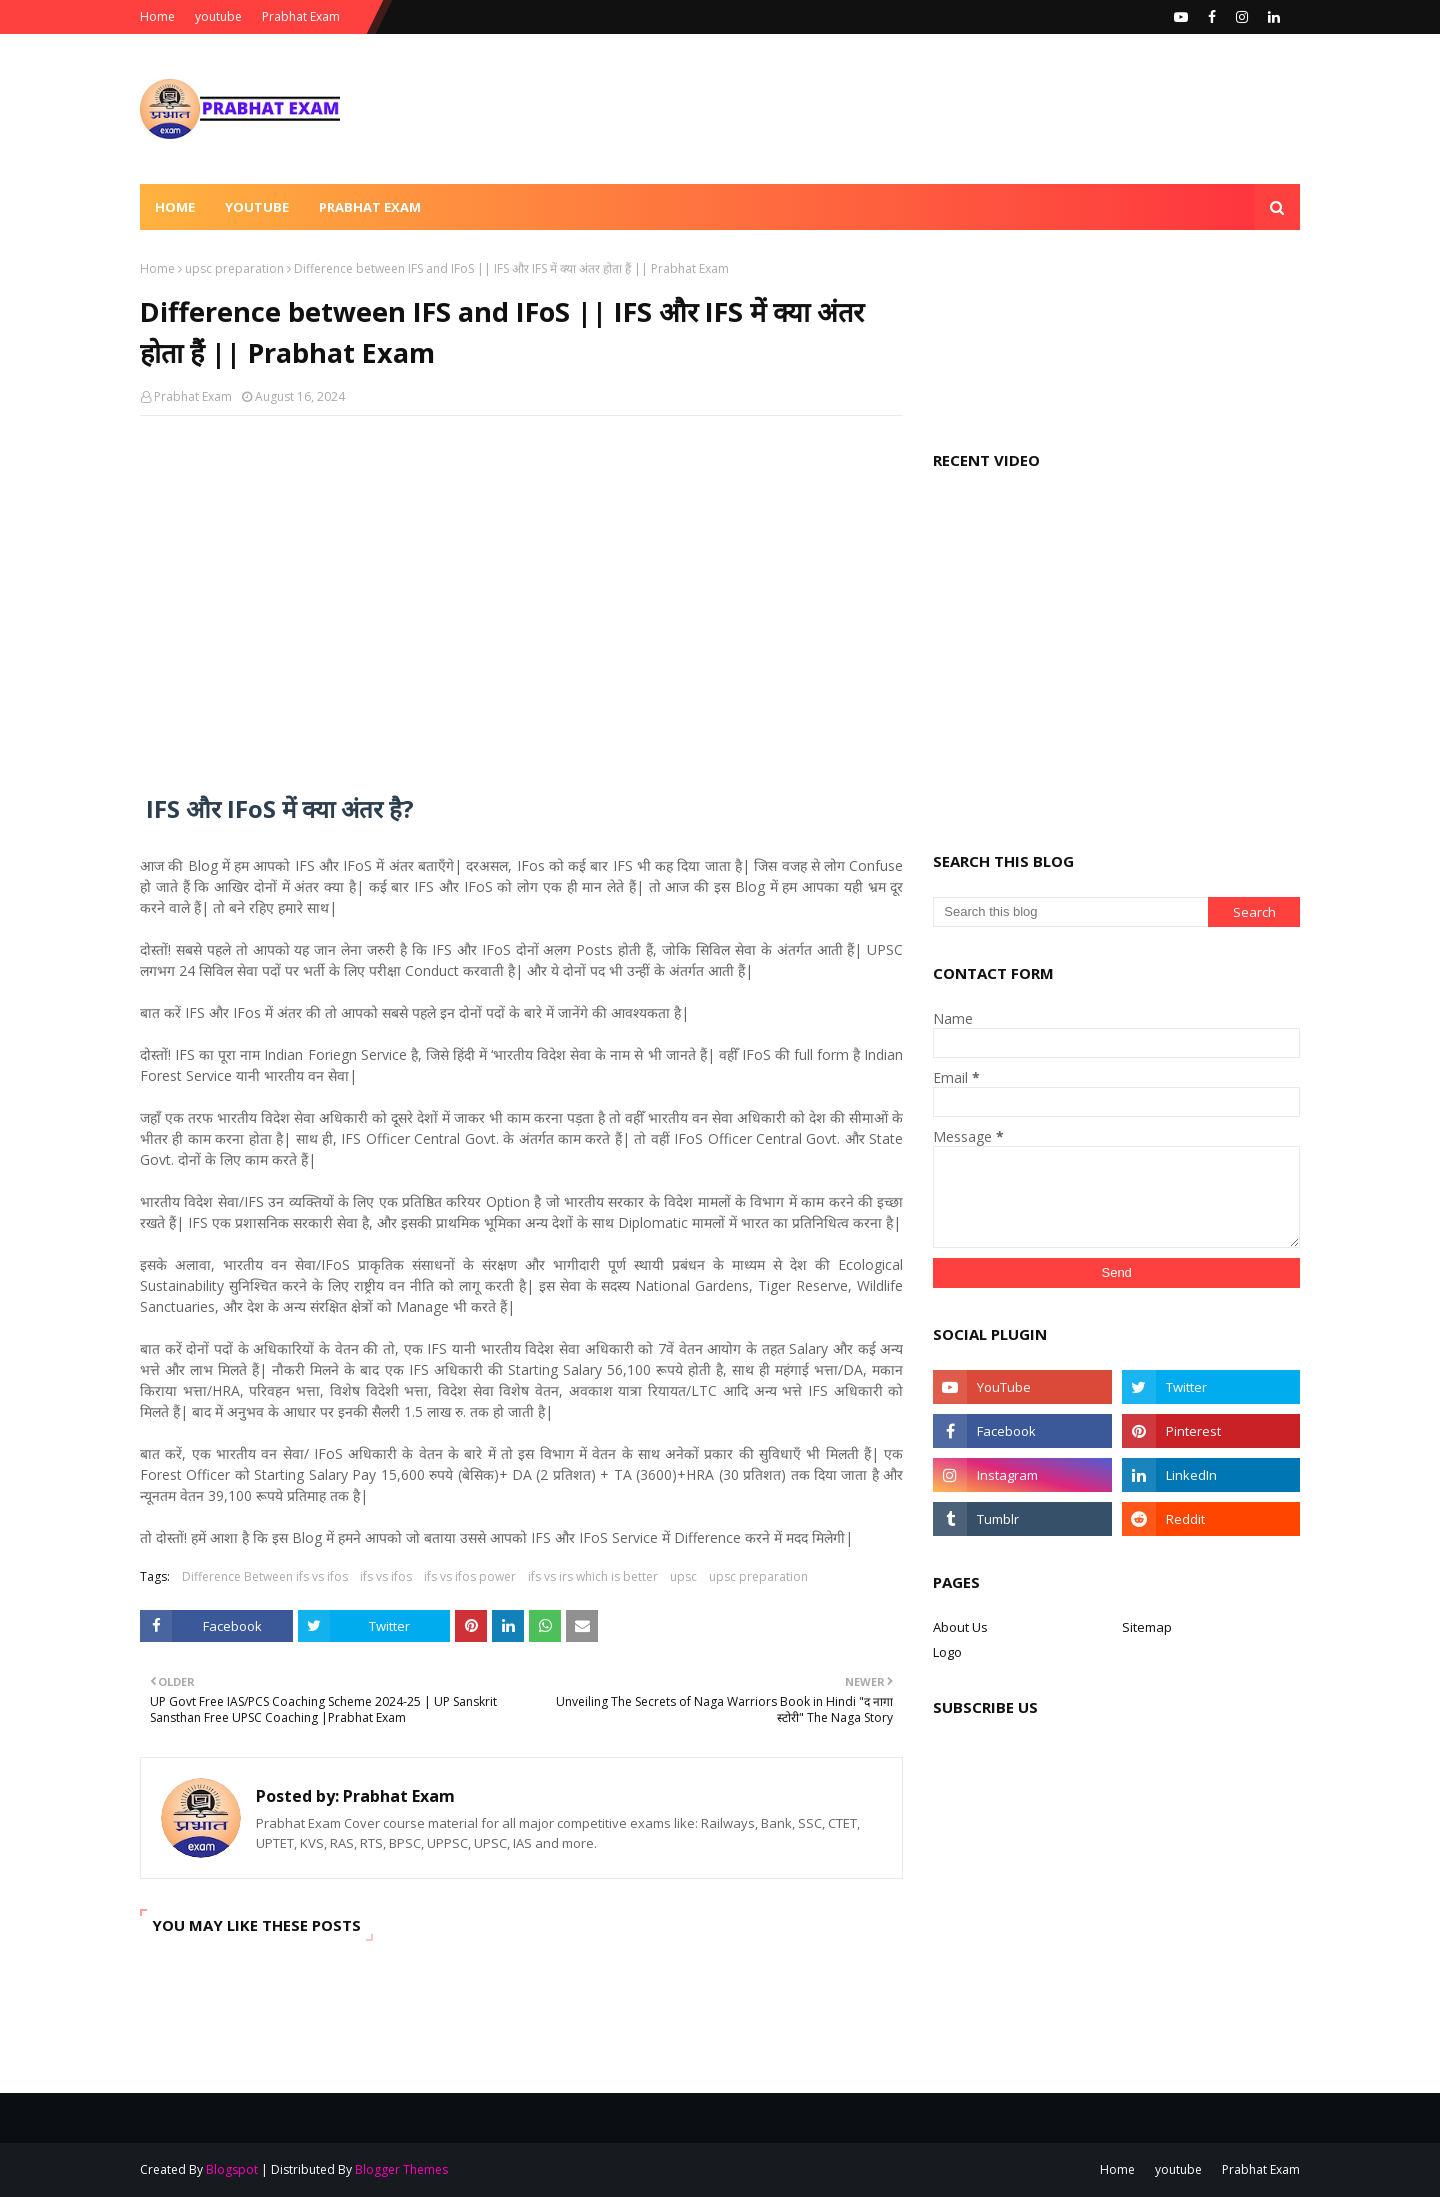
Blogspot (232, 2169)
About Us (960, 1627)
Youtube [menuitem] (257, 207)
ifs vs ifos (386, 1576)
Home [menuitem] (175, 207)
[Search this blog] (1070, 912)
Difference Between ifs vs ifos (265, 1576)
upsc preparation (234, 268)
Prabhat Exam (301, 16)
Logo (947, 1652)
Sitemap (1147, 1627)
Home (157, 16)
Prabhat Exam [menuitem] (370, 207)
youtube (218, 16)
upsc (683, 1576)
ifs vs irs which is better (593, 1576)
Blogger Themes (401, 2169)
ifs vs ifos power (470, 1576)
